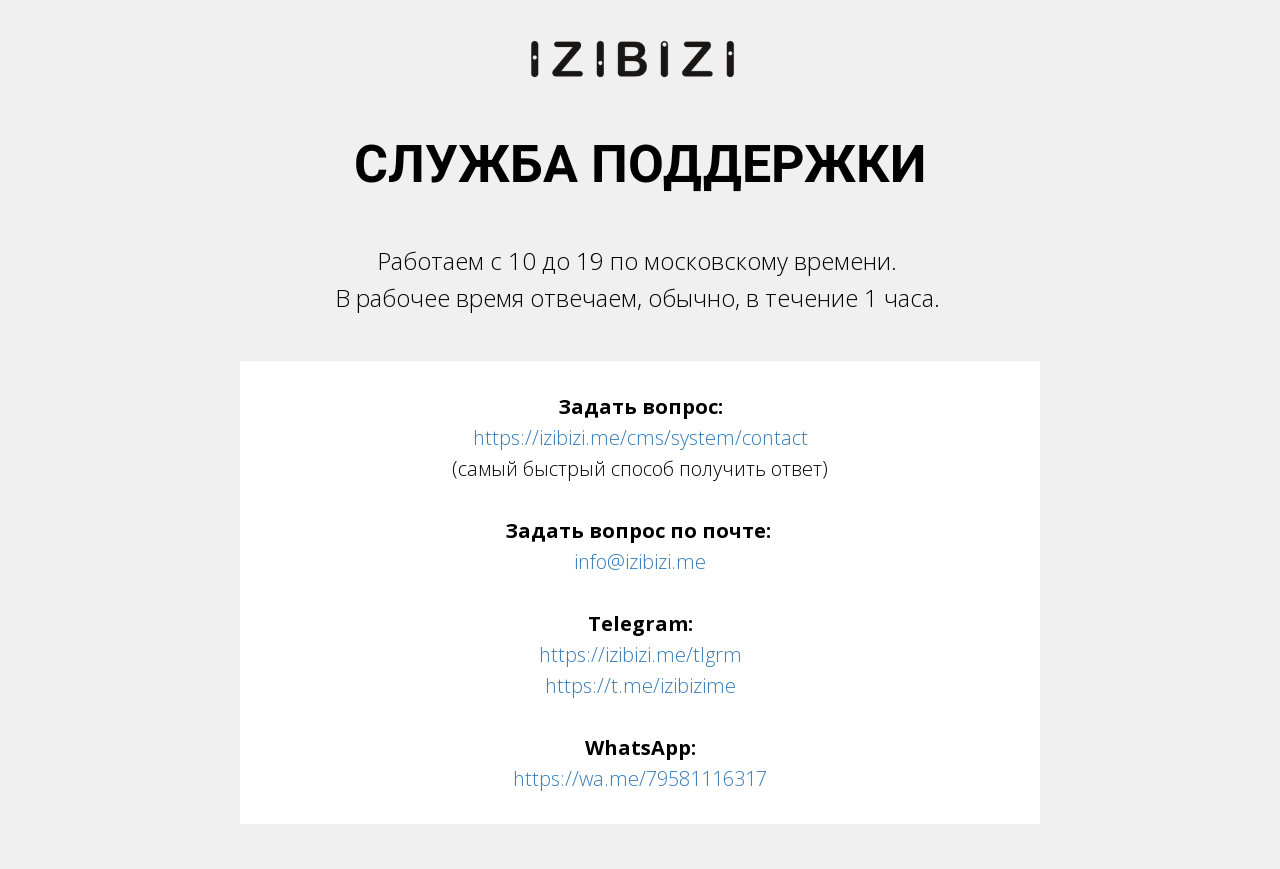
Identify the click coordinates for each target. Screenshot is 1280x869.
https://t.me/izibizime (640, 685)
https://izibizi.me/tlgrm (640, 654)
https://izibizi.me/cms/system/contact (640, 437)
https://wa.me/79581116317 (640, 778)
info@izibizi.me (640, 561)
